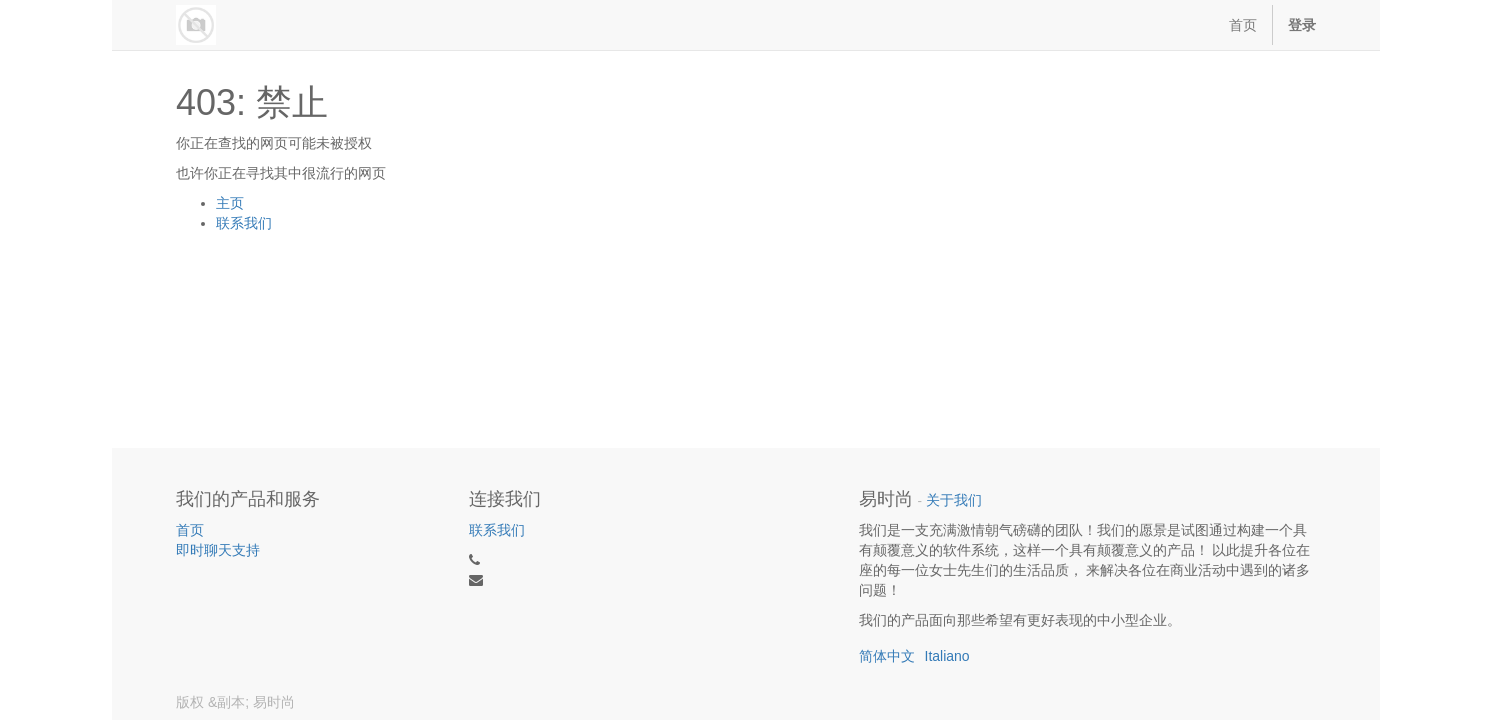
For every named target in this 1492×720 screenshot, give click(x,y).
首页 (190, 530)
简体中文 (887, 656)
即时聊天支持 (218, 550)
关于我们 (954, 500)
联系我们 (244, 223)
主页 (230, 203)
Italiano (947, 656)
